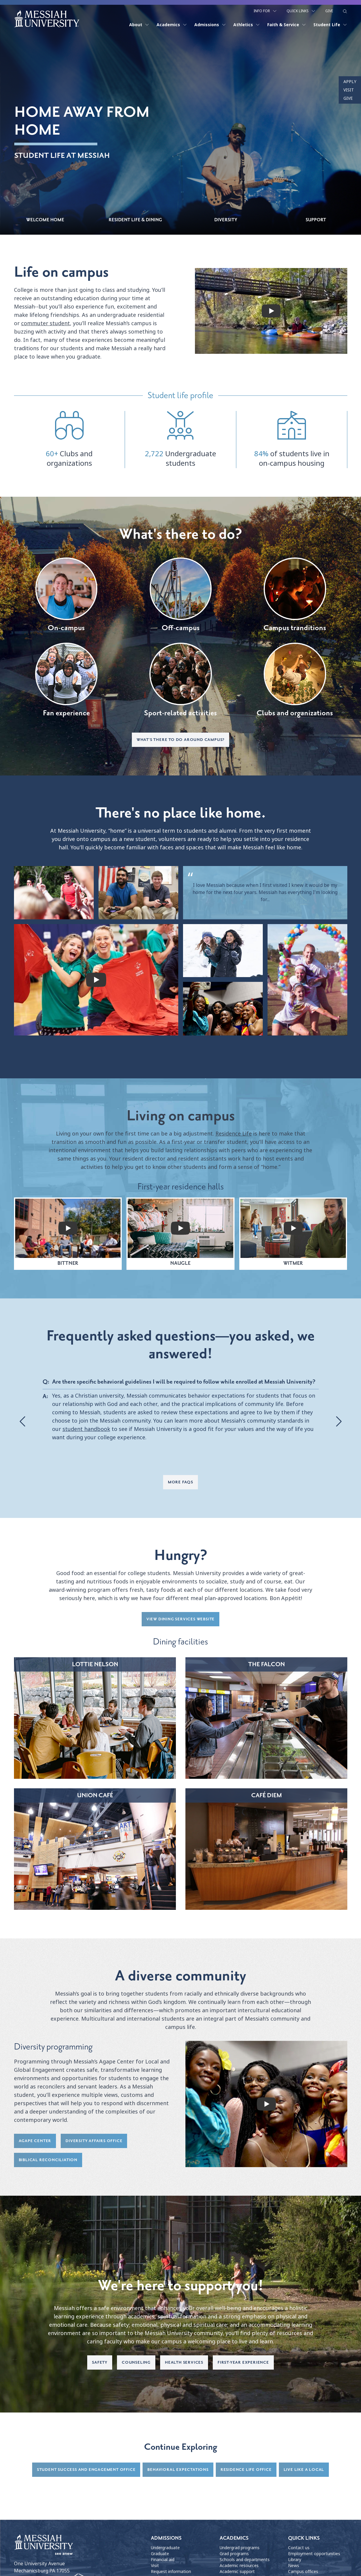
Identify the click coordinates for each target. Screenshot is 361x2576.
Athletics (246, 24)
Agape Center (35, 2141)
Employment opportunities (314, 2554)
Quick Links (301, 10)
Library (294, 2560)
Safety (99, 2362)
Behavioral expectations (177, 2469)
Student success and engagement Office (86, 2469)
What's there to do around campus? (180, 739)
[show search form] (345, 11)
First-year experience (243, 2362)
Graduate (160, 2554)
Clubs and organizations (295, 680)
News (293, 2566)
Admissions (210, 24)
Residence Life (233, 1134)
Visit (348, 90)
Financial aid (162, 2560)
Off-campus (181, 595)
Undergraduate (165, 2548)
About (139, 24)
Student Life (330, 24)
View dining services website (180, 1619)
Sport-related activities (180, 680)
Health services (184, 2362)
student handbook (86, 1430)
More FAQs (180, 1482)
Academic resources (239, 2566)
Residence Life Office (246, 2469)
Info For (265, 10)
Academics (172, 24)
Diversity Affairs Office (93, 2141)
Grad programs (234, 2554)
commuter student (45, 324)
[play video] (271, 311)
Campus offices (303, 2572)
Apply (349, 82)
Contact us (299, 2548)
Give (329, 10)
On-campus (66, 595)
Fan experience (66, 680)
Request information (171, 2572)
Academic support (237, 2572)
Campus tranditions (294, 595)
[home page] (46, 18)
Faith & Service (286, 24)
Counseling (136, 2362)
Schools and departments (245, 2560)
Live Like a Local (304, 2469)
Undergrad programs (240, 2548)
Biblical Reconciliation (48, 2160)
